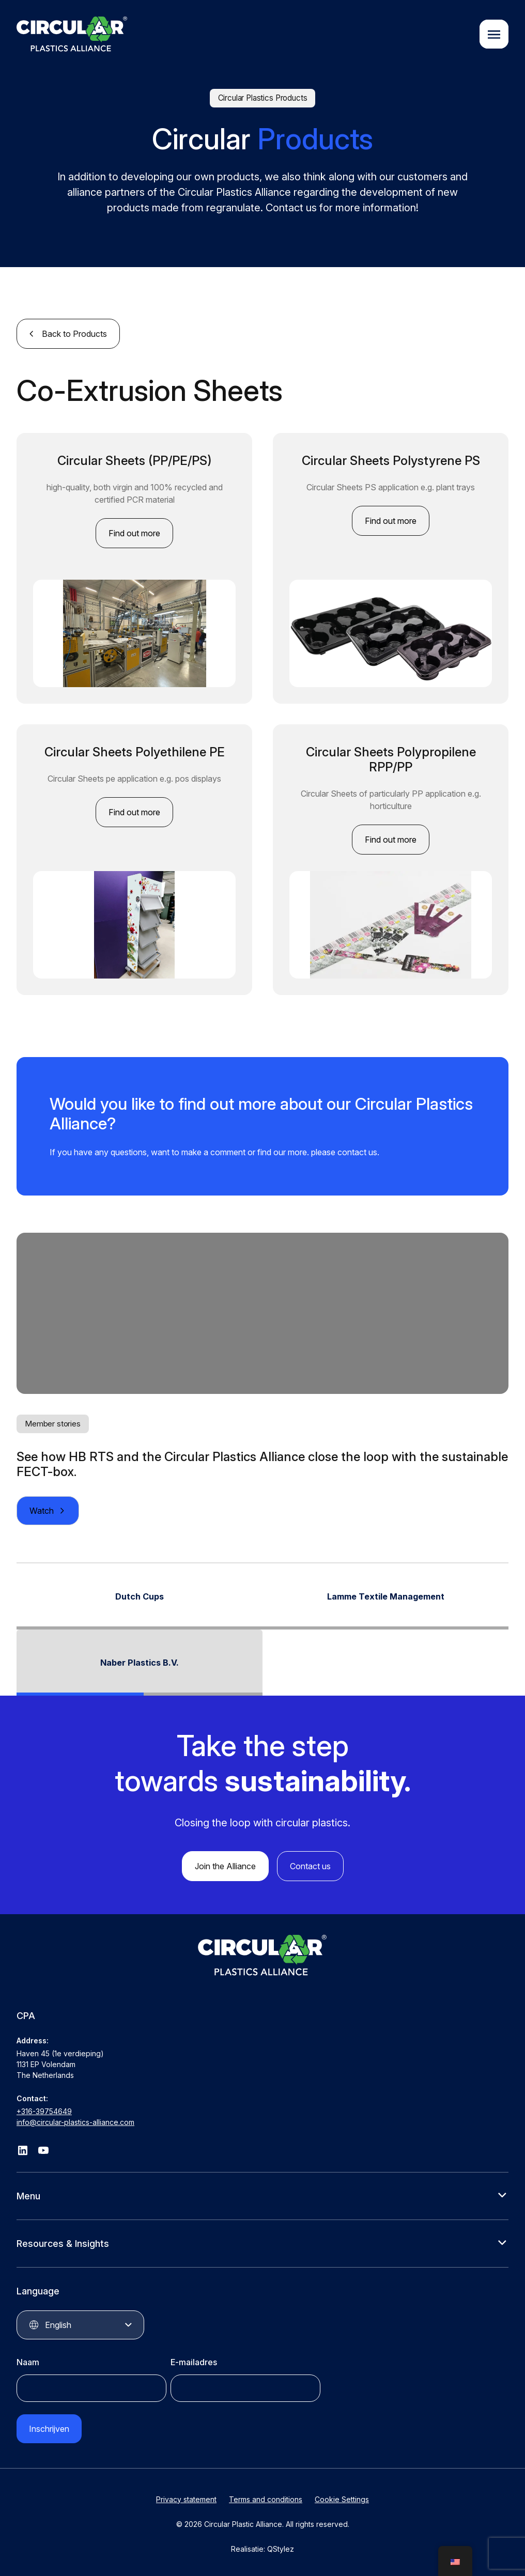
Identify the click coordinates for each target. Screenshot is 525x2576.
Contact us (310, 1866)
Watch (41, 1511)
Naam (28, 2362)
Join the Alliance (225, 1866)
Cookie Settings (342, 2499)
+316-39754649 (44, 2111)
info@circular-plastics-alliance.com (75, 2122)
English (58, 2325)
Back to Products (74, 334)
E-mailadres (194, 2362)
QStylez (280, 2548)
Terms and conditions (265, 2499)
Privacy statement (186, 2499)
